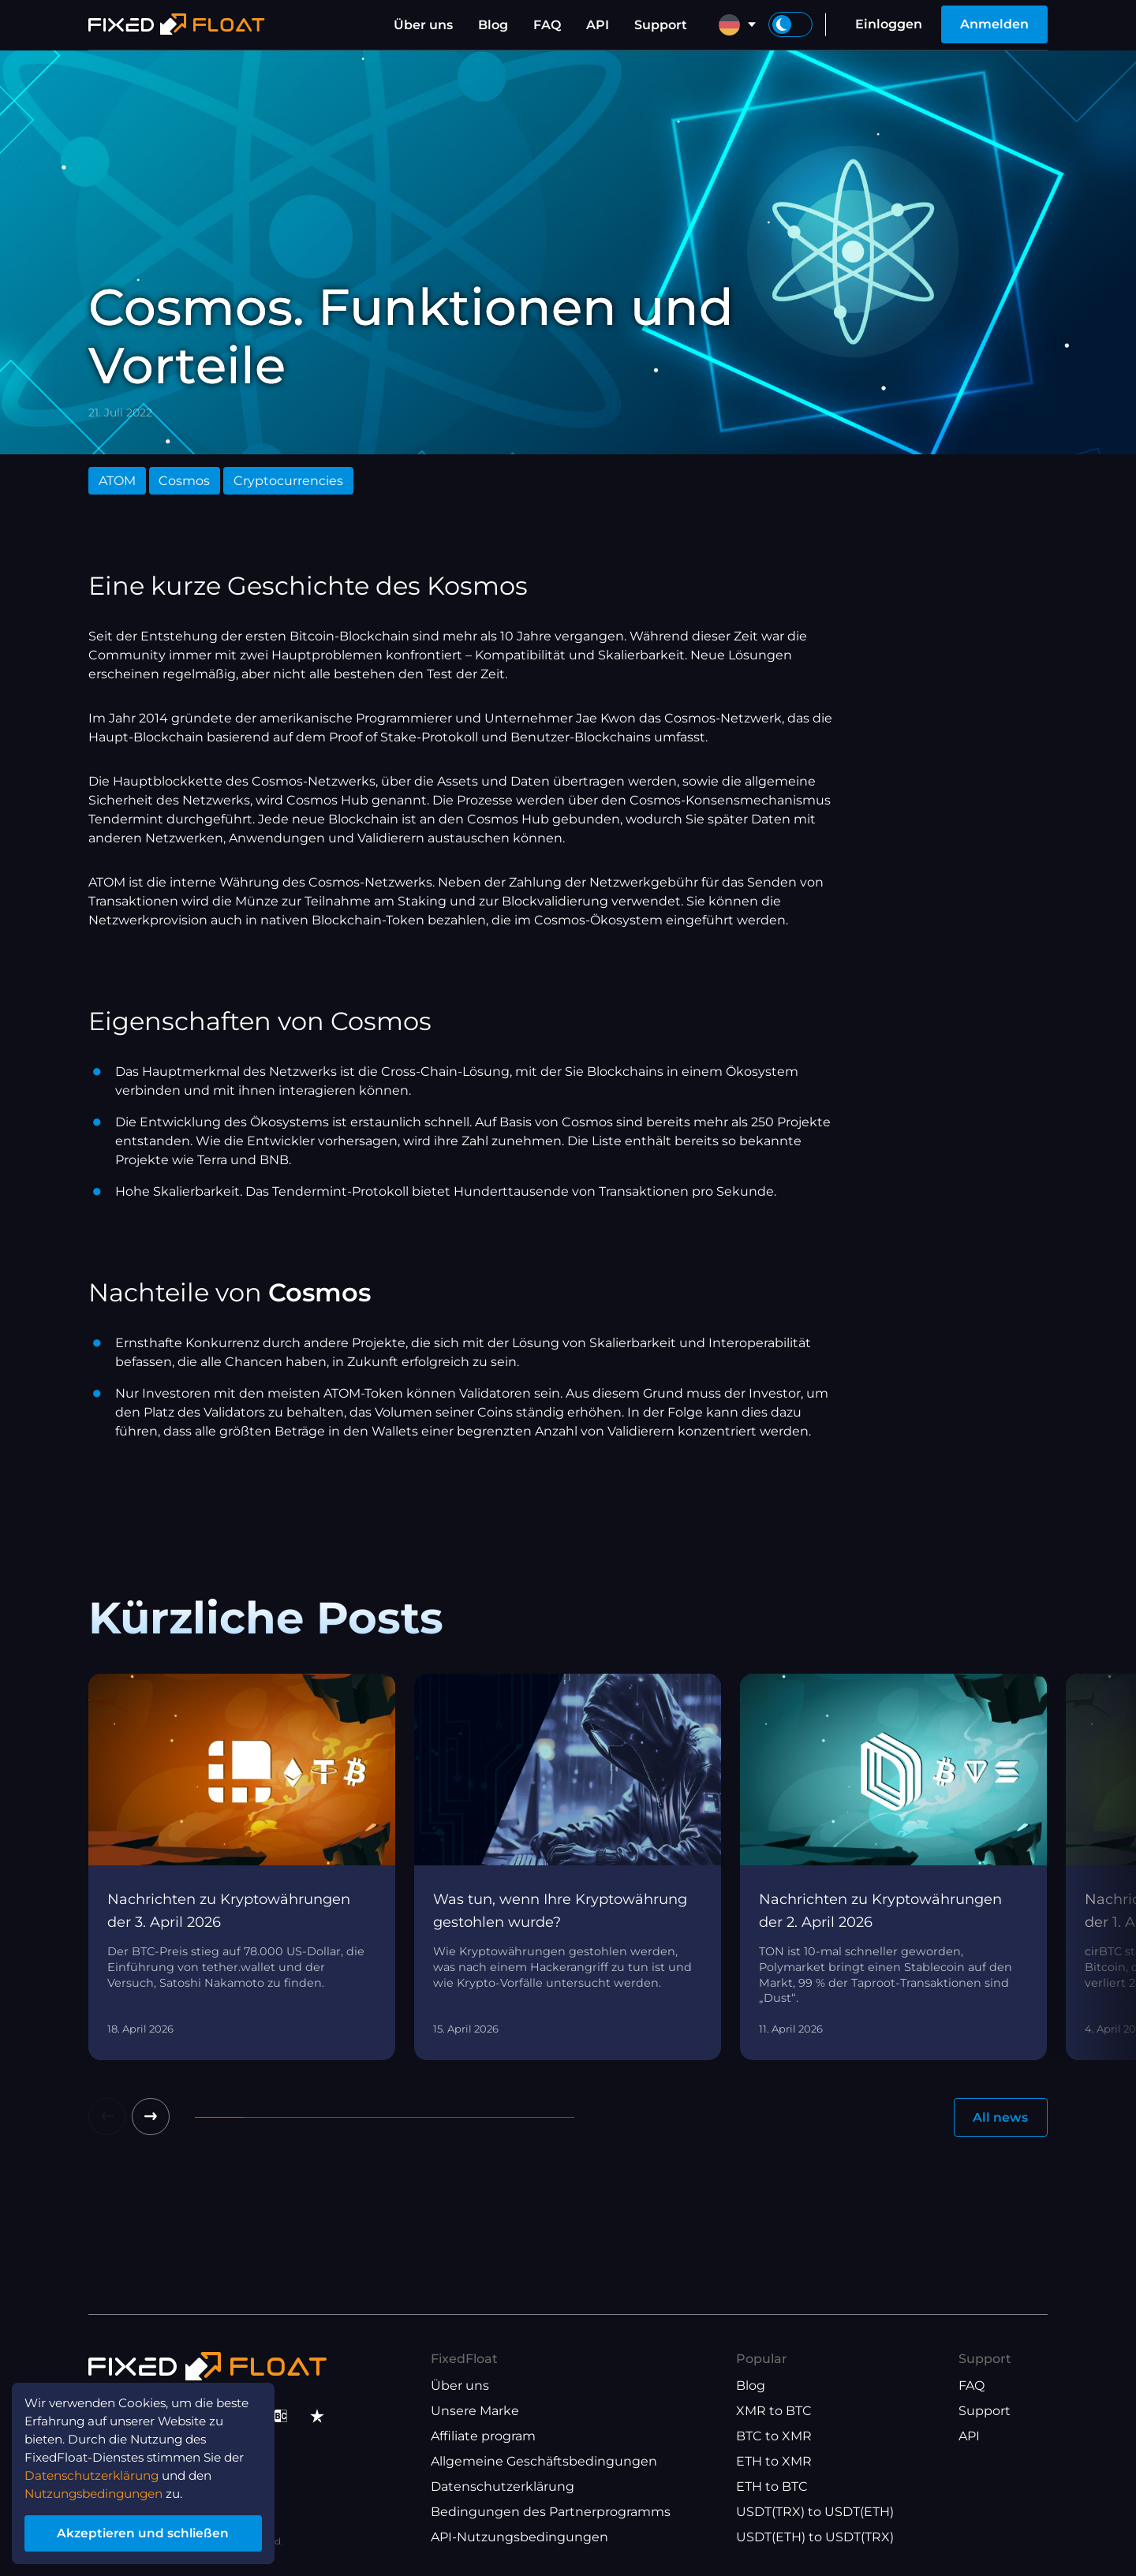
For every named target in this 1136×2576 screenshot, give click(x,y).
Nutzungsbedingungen (101, 2490)
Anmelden (994, 24)
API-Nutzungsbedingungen (519, 2537)
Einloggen (888, 24)
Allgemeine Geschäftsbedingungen (544, 2462)
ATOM (117, 480)
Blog (493, 24)
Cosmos (184, 480)
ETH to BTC (772, 2487)
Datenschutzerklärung (502, 2487)
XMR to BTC (774, 2411)
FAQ (547, 24)
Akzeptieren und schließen (149, 2531)
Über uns (423, 24)
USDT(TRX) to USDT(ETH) (815, 2512)
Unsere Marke (475, 2411)
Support (660, 24)
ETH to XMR (774, 2462)
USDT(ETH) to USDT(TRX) (815, 2537)
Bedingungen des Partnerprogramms (551, 2512)
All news (1000, 2117)
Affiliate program (483, 2436)
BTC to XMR (774, 2436)
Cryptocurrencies (288, 480)
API (597, 24)
